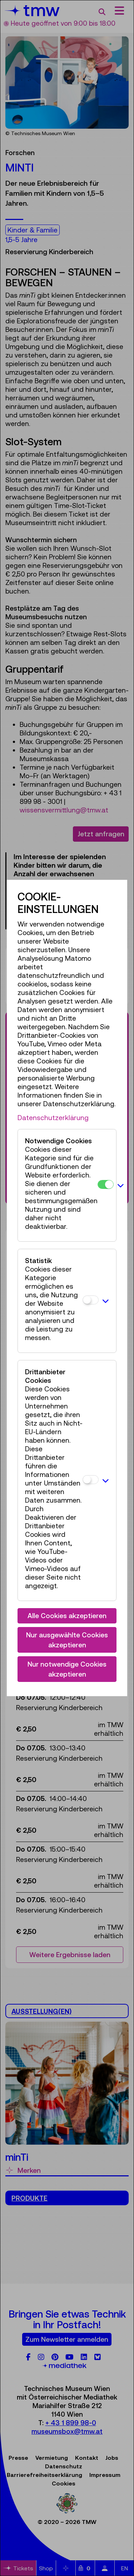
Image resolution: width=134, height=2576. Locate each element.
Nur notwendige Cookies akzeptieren (67, 1669)
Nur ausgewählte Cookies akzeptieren (67, 1640)
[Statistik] (91, 1299)
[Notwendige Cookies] (106, 1184)
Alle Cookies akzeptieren (67, 1616)
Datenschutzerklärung (53, 1118)
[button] (120, 1185)
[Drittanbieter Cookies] (91, 1479)
